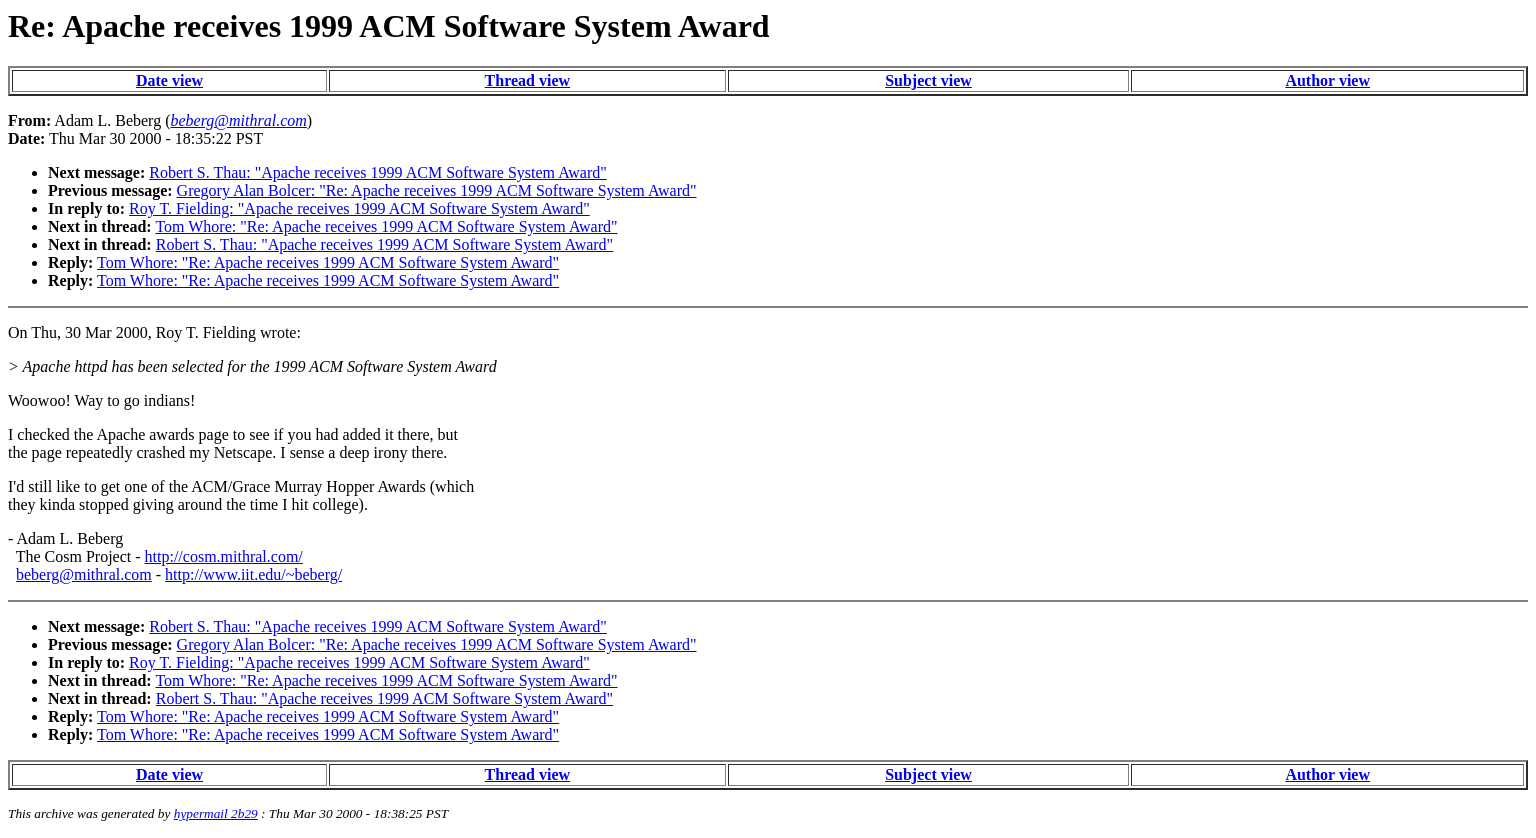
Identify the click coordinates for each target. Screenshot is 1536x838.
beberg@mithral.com (84, 574)
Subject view (928, 80)
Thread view (527, 80)
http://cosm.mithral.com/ (224, 556)
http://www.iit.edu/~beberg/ (253, 574)
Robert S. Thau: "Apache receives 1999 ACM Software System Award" (377, 172)
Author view (1327, 80)
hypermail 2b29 (216, 813)
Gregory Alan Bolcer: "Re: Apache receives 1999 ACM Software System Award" (437, 190)
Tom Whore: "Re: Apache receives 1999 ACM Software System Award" (386, 226)
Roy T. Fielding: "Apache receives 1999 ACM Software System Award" (359, 208)
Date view (169, 80)
